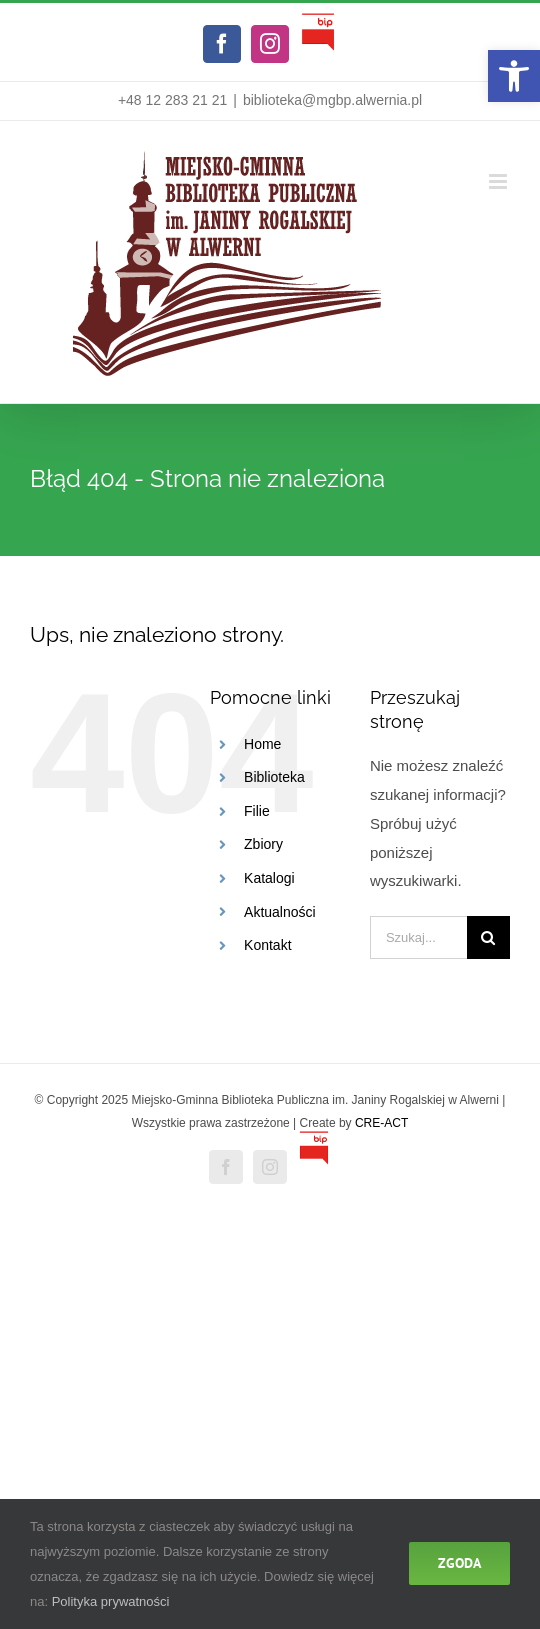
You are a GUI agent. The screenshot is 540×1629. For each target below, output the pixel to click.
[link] (514, 76)
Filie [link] (257, 811)
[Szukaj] (488, 937)
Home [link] (262, 744)
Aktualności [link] (280, 912)
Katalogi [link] (269, 878)
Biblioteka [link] (274, 777)
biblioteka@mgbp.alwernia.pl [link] (332, 100)
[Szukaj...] (418, 937)
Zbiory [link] (263, 844)
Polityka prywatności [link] (111, 1601)
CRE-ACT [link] (381, 1123)
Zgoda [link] (459, 1563)
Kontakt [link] (267, 945)
